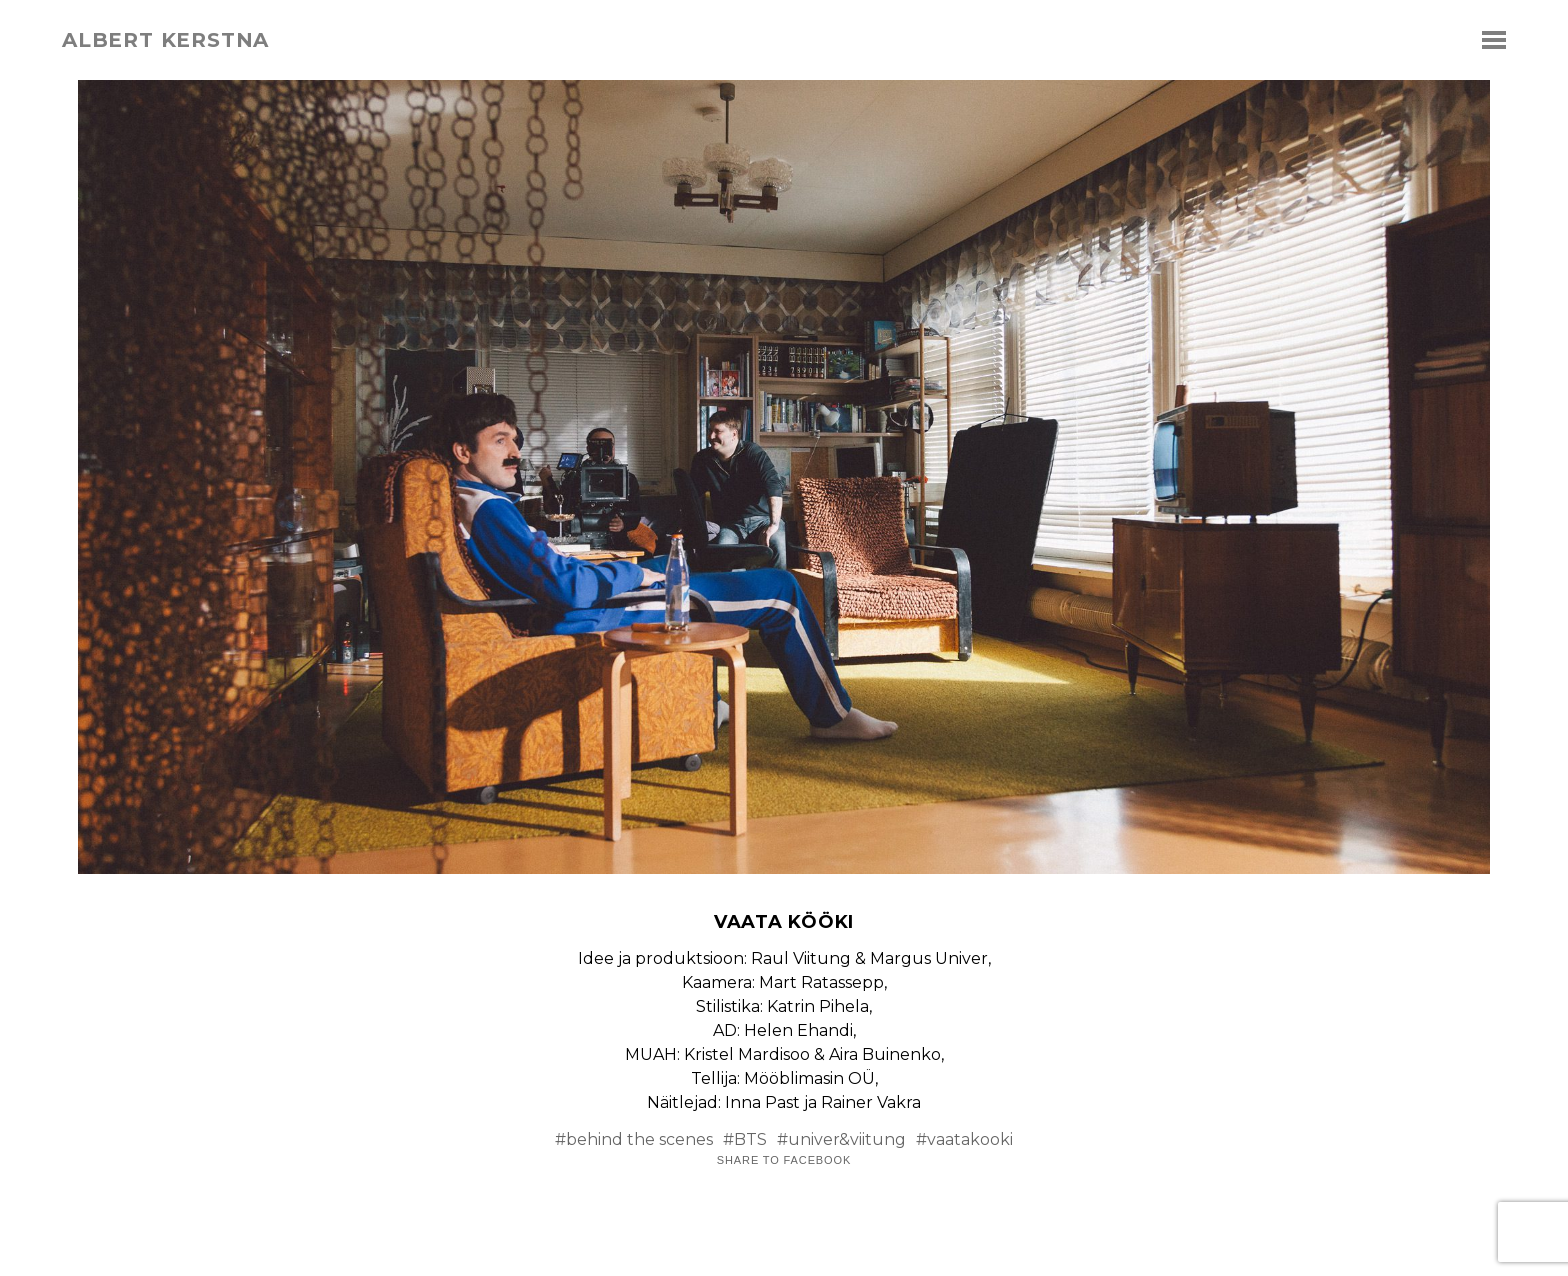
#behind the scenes (634, 1139)
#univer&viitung (841, 1139)
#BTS (745, 1139)
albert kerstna (165, 40)
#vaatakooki (964, 1139)
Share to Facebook (784, 1160)
